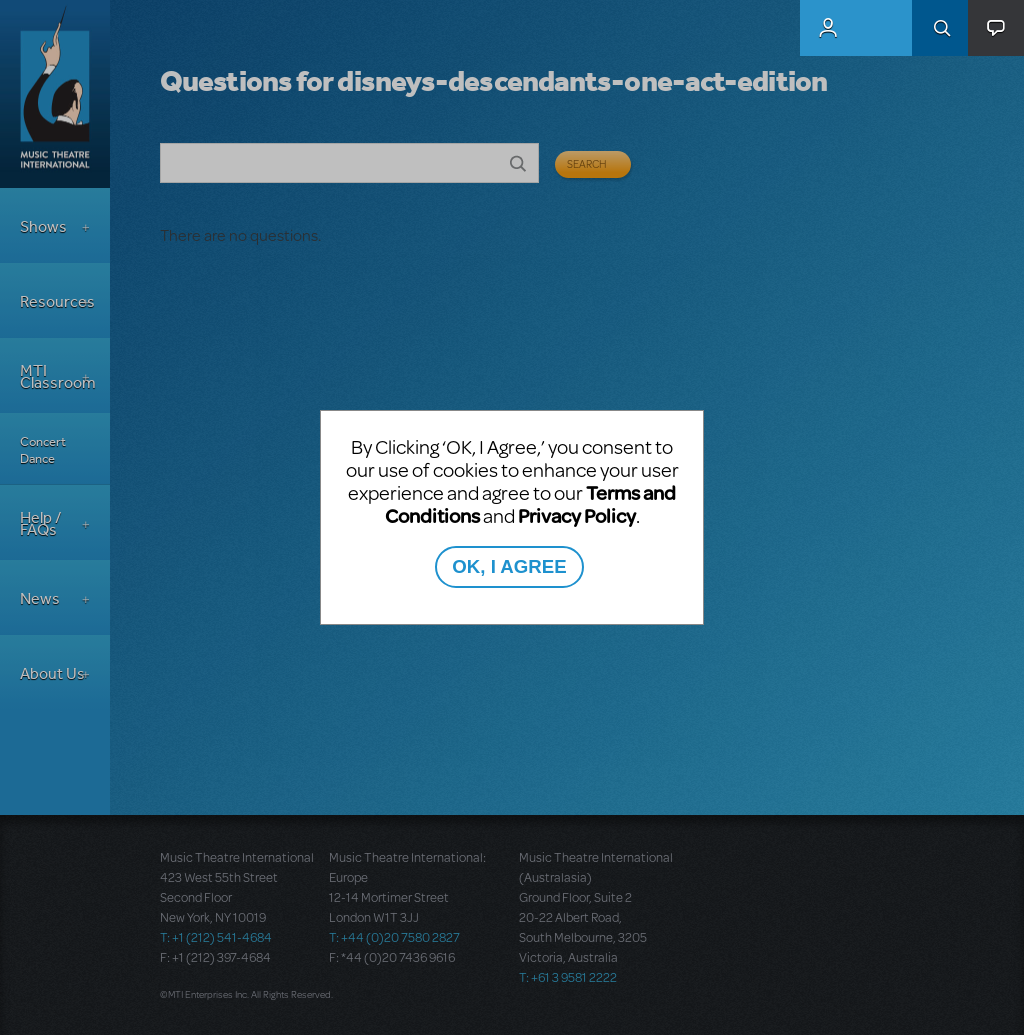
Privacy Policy (577, 515)
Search (940, 28)
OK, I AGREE (509, 566)
